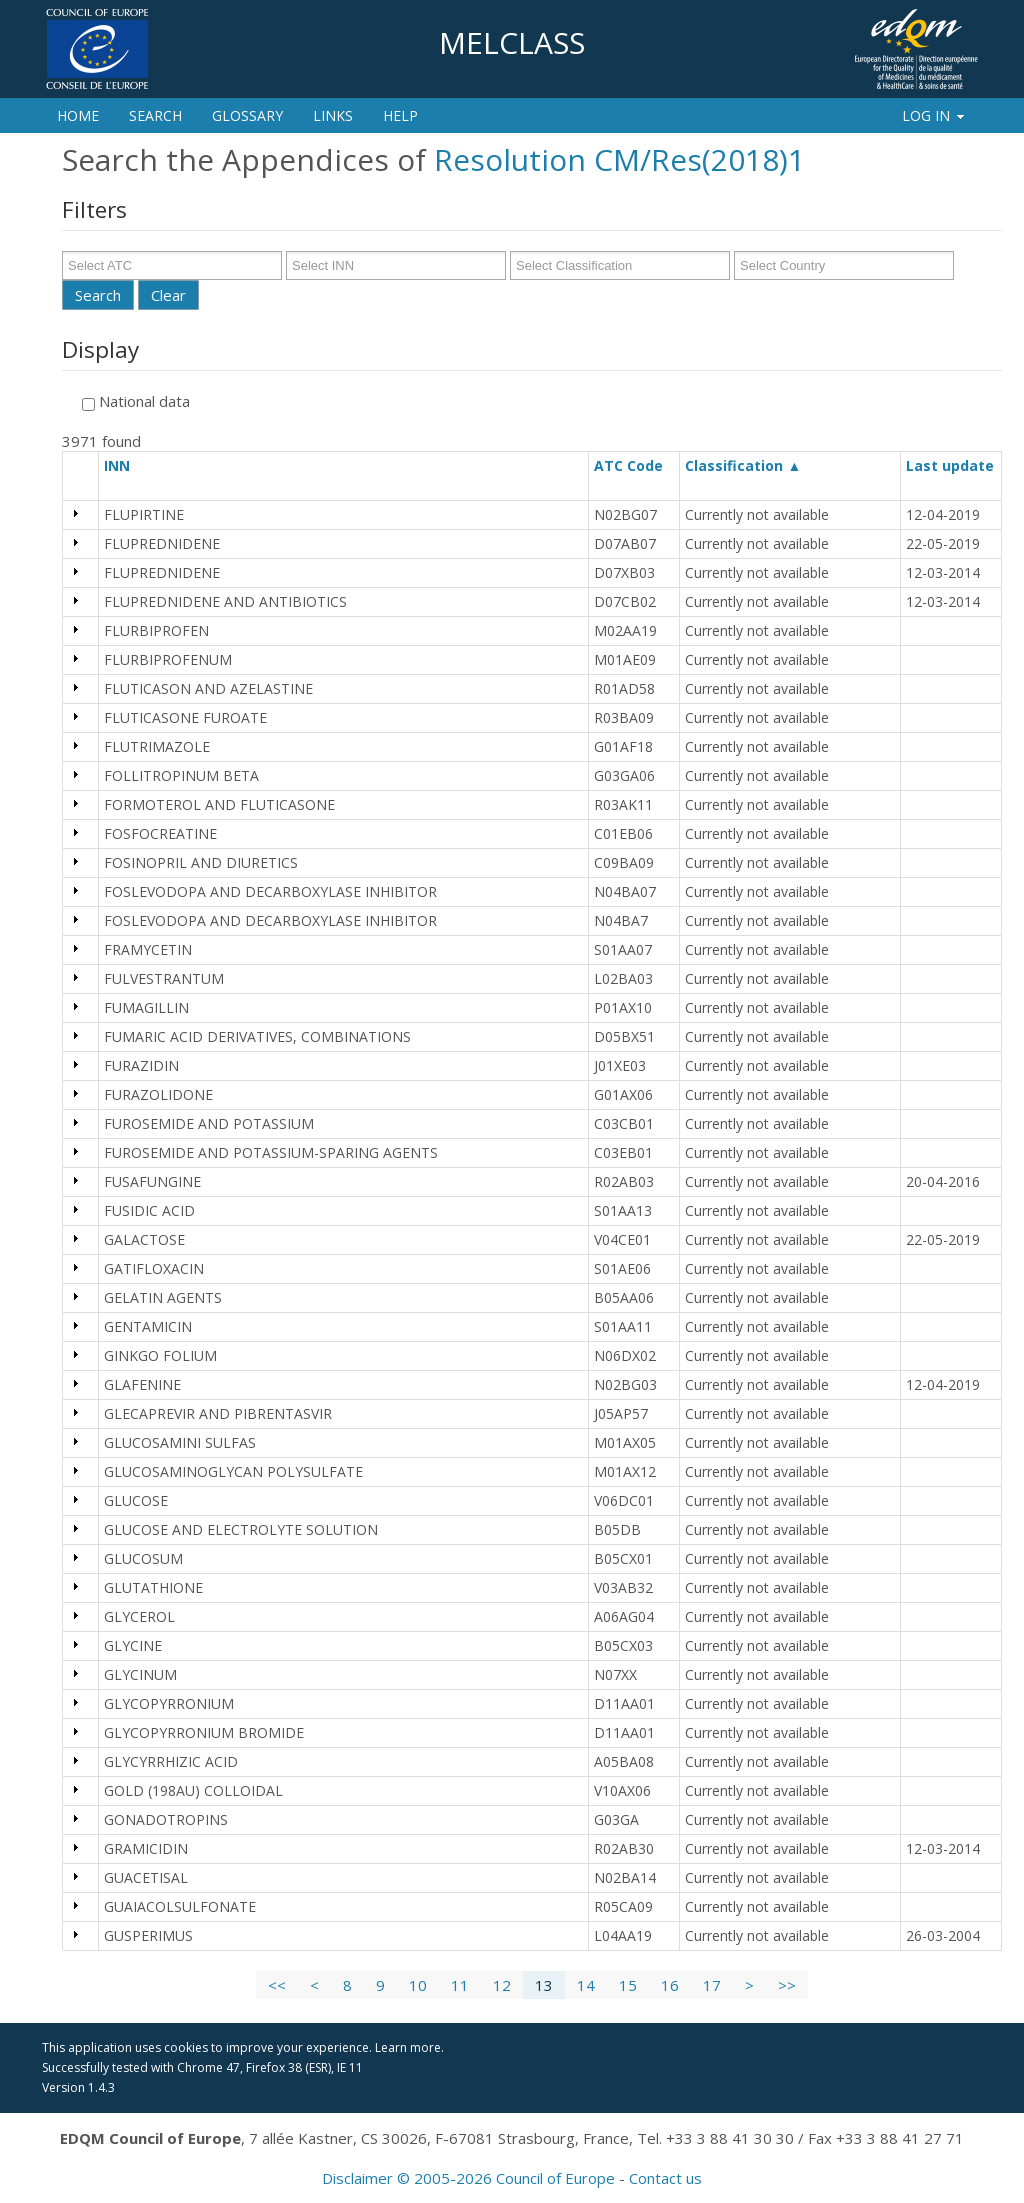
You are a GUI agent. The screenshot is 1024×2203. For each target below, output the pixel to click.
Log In (934, 115)
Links (333, 115)
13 (544, 1985)
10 (418, 1985)
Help (400, 115)
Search (155, 115)
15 (628, 1985)
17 (712, 1985)
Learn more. (409, 2047)
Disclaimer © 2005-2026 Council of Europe (468, 2178)
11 (460, 1985)
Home (78, 115)
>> (787, 1985)
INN (126, 465)
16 (670, 1985)
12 (502, 1985)
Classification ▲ (743, 465)
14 (586, 1985)
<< (277, 1985)
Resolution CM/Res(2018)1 (619, 159)
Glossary (247, 115)
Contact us (665, 2178)
